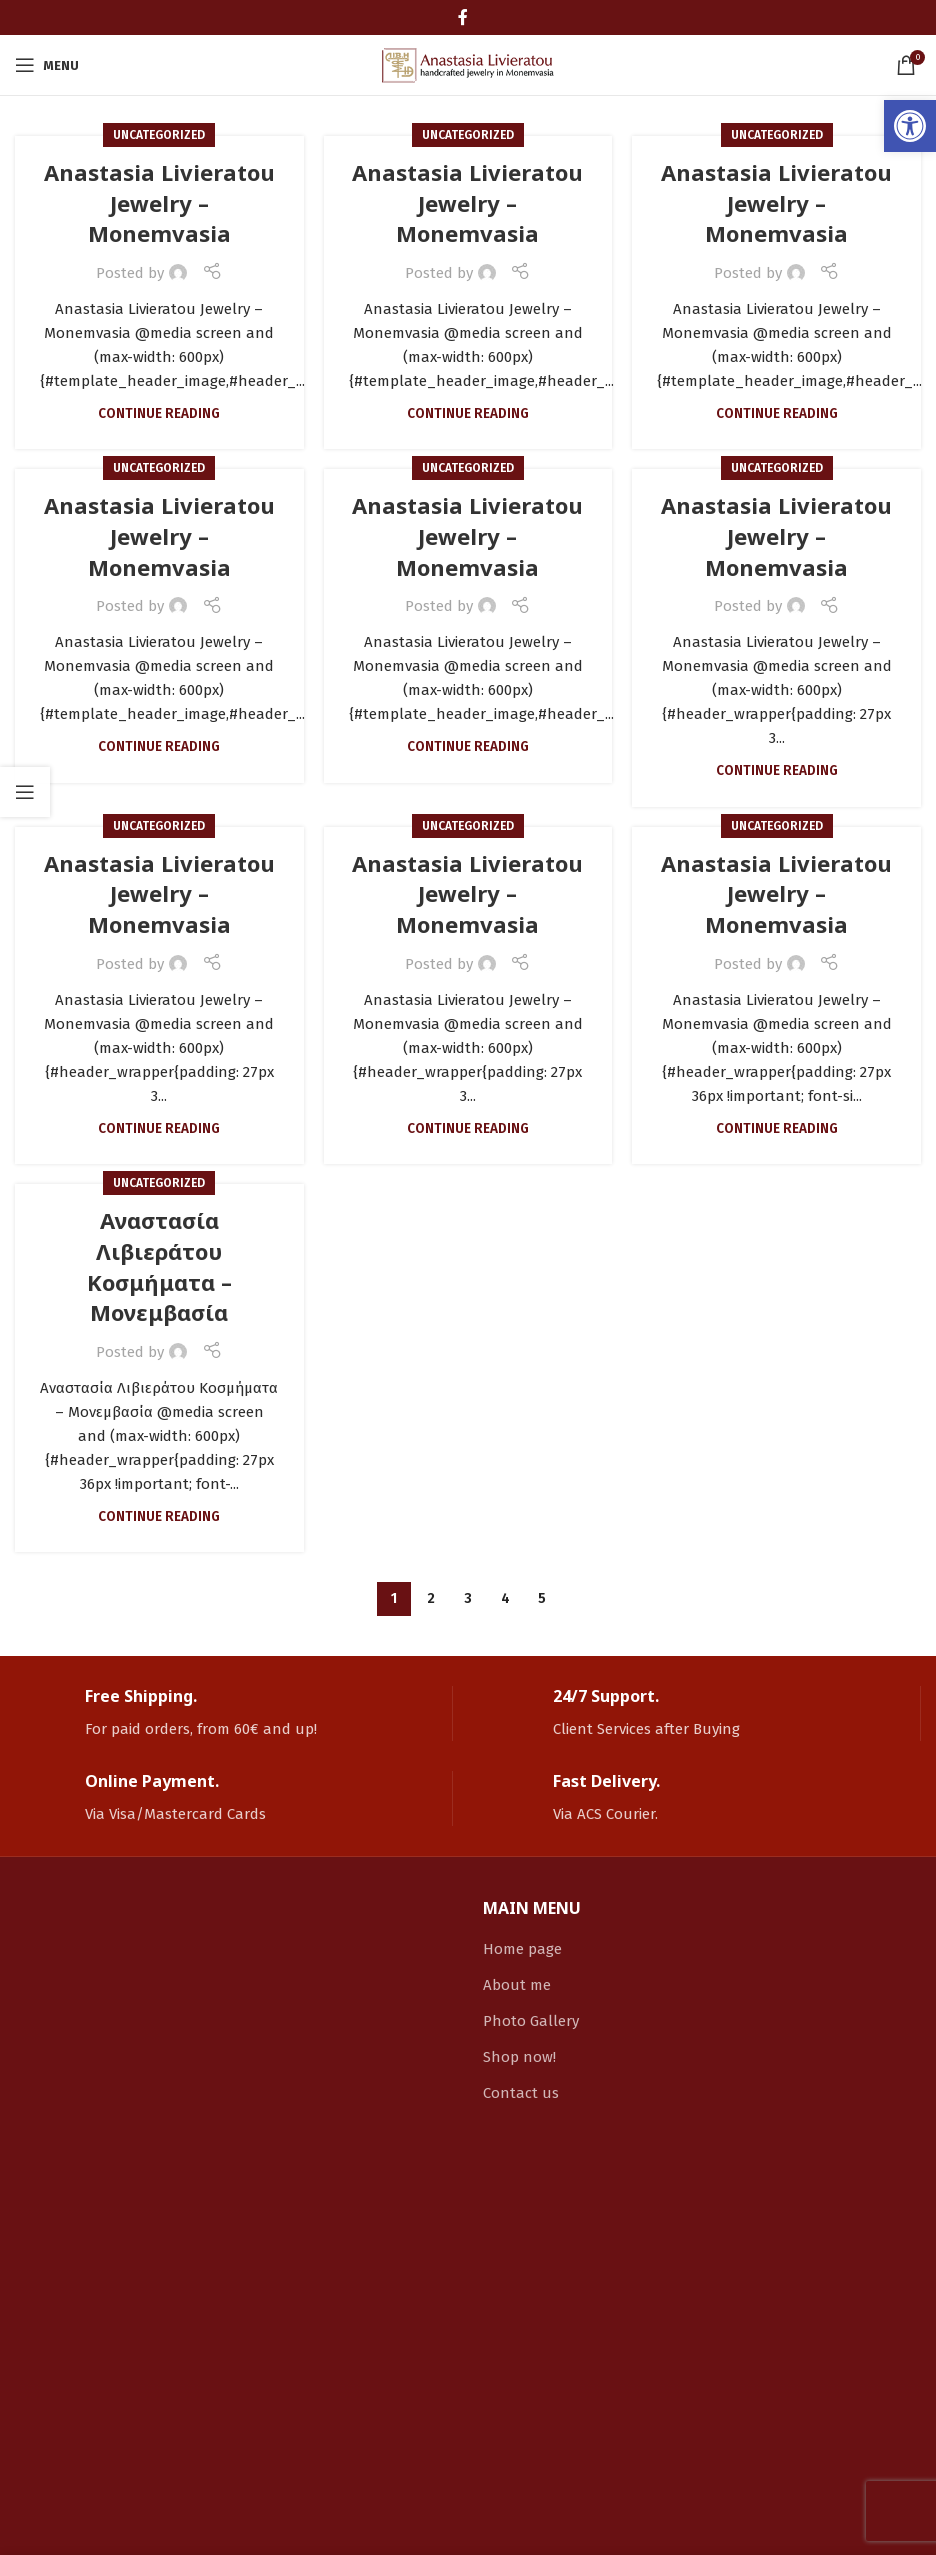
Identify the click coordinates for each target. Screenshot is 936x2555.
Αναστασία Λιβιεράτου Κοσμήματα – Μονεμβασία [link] (159, 1266)
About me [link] (517, 1985)
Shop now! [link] (519, 2057)
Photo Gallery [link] (531, 2021)
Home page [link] (522, 1949)
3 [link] (468, 1598)
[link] (910, 126)
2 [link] (431, 1598)
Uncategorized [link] (159, 135)
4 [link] (505, 1598)
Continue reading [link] (159, 413)
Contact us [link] (521, 2093)
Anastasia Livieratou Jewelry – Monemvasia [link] (159, 203)
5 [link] (542, 1598)
